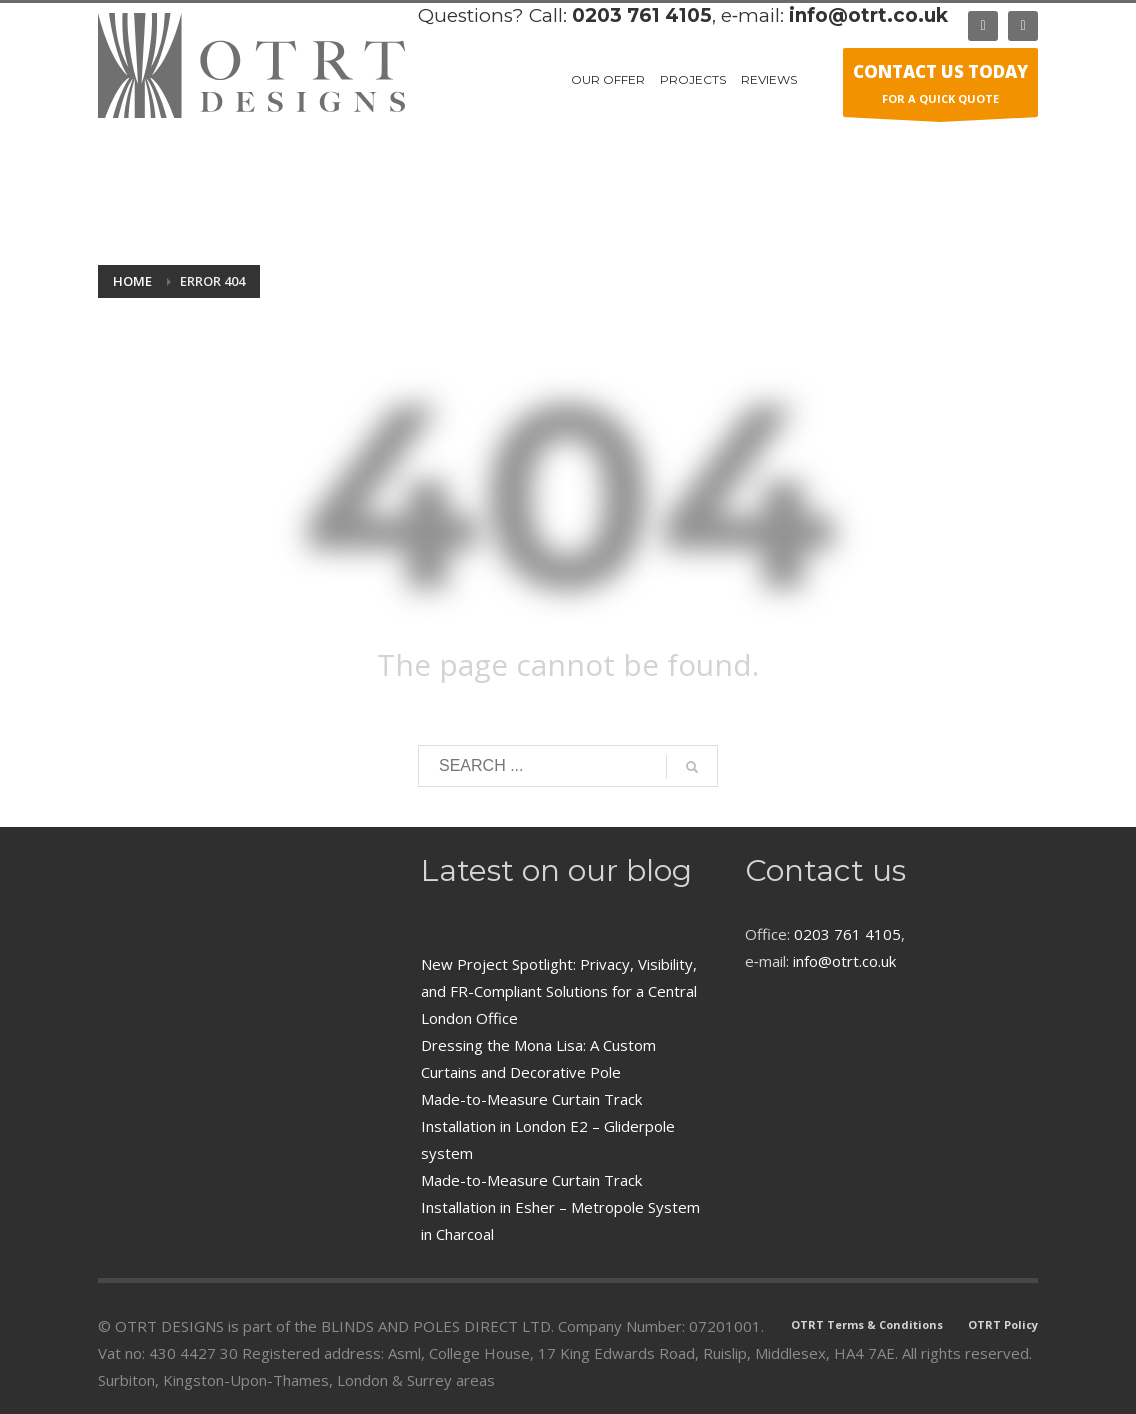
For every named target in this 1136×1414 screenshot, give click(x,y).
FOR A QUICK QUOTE (940, 87)
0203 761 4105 (642, 15)
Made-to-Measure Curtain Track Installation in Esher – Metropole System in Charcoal (560, 1207)
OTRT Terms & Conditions (867, 1324)
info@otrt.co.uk (868, 15)
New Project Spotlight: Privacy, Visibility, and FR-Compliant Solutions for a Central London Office (559, 991)
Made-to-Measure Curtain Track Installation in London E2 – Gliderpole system (548, 1126)
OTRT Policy (1003, 1324)
